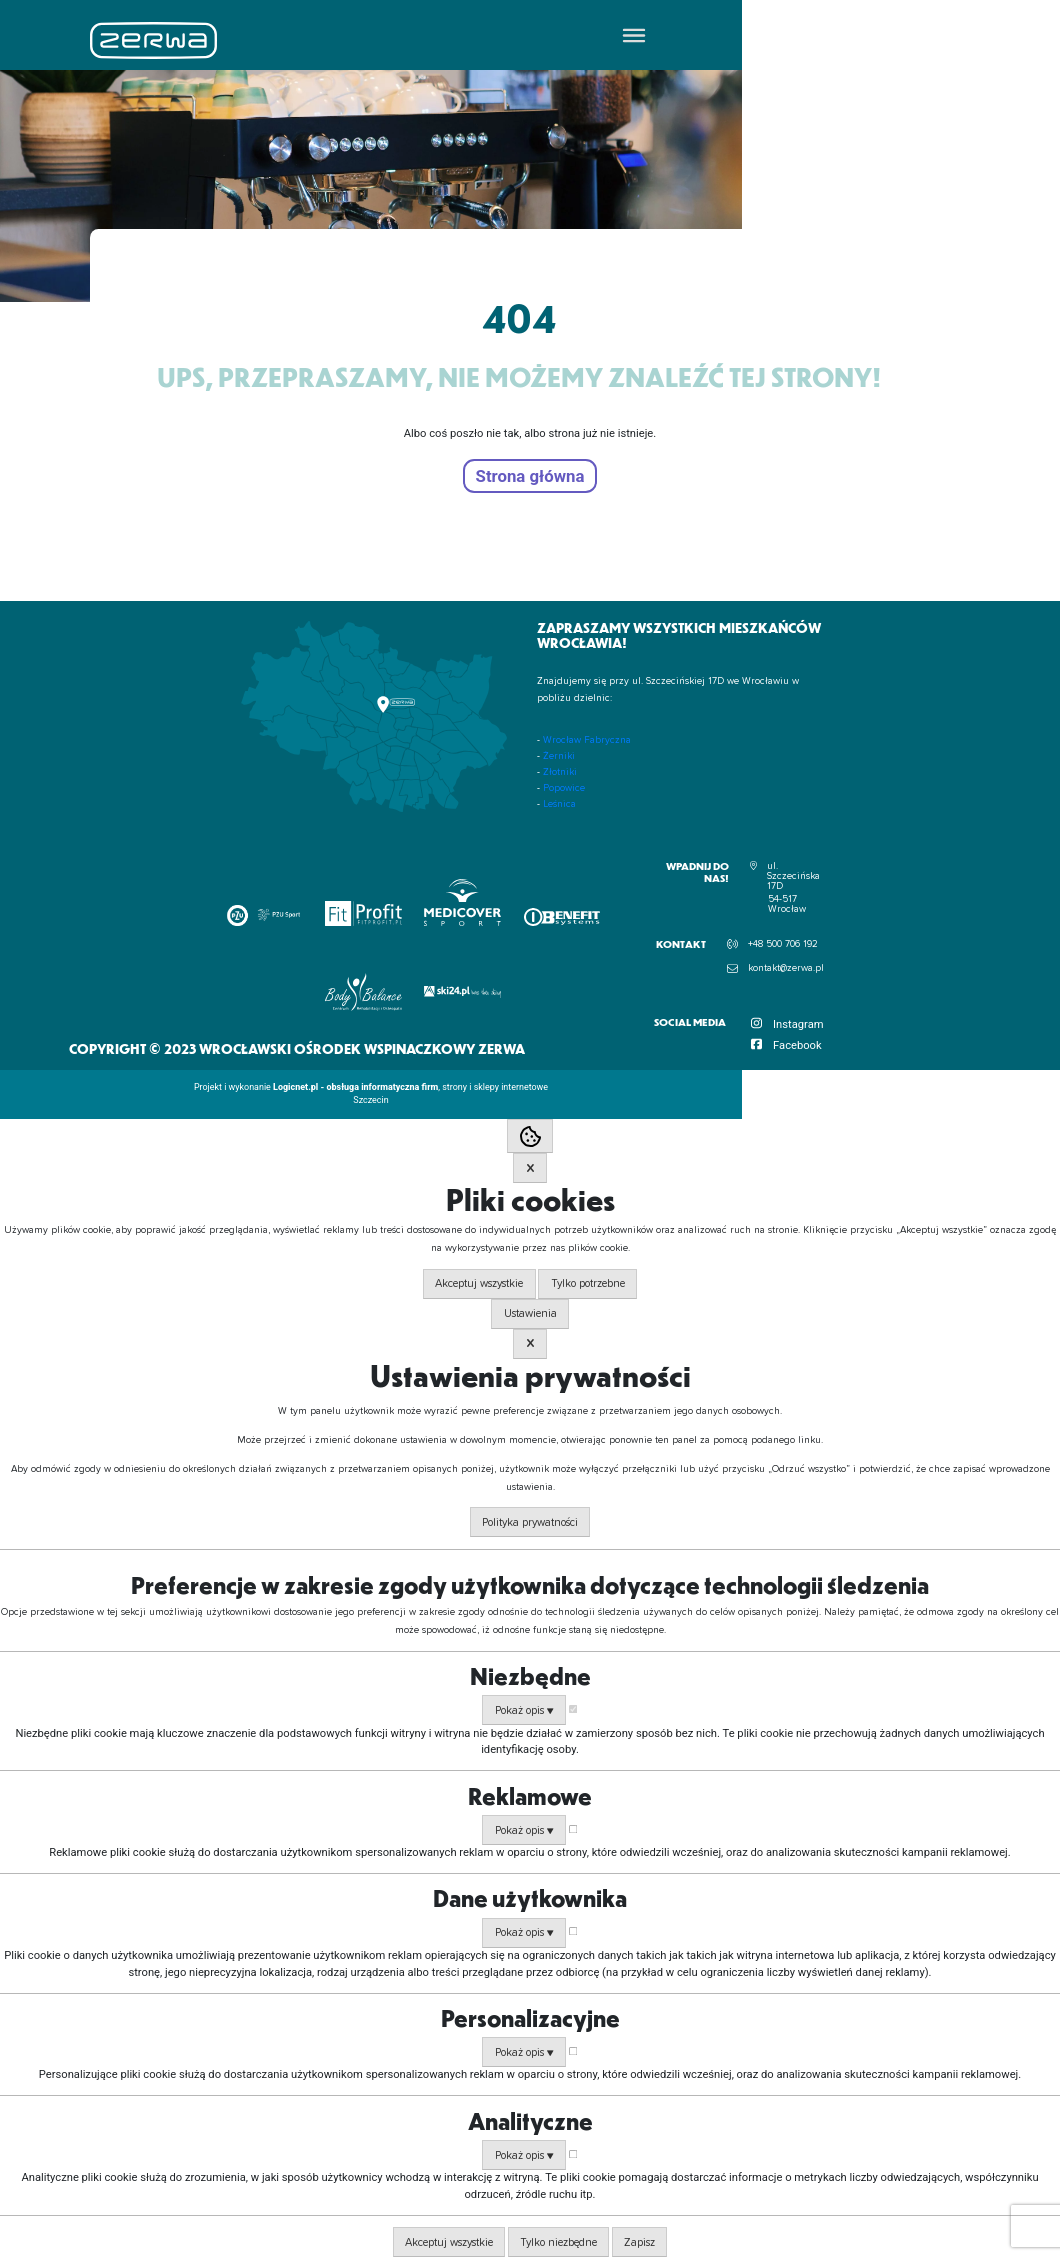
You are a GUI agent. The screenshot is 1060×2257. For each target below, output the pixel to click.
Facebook (797, 1045)
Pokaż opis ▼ (524, 1710)
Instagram (798, 1024)
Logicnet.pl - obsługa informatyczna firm (355, 1087)
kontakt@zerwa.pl (786, 968)
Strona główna (530, 476)
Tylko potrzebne (588, 1283)
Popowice (564, 788)
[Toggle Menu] (634, 34)
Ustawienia (530, 1313)
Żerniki (559, 756)
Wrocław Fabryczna (587, 740)
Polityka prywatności (530, 1522)
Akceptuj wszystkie (479, 1283)
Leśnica (559, 804)
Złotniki (560, 772)
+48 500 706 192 (783, 944)
